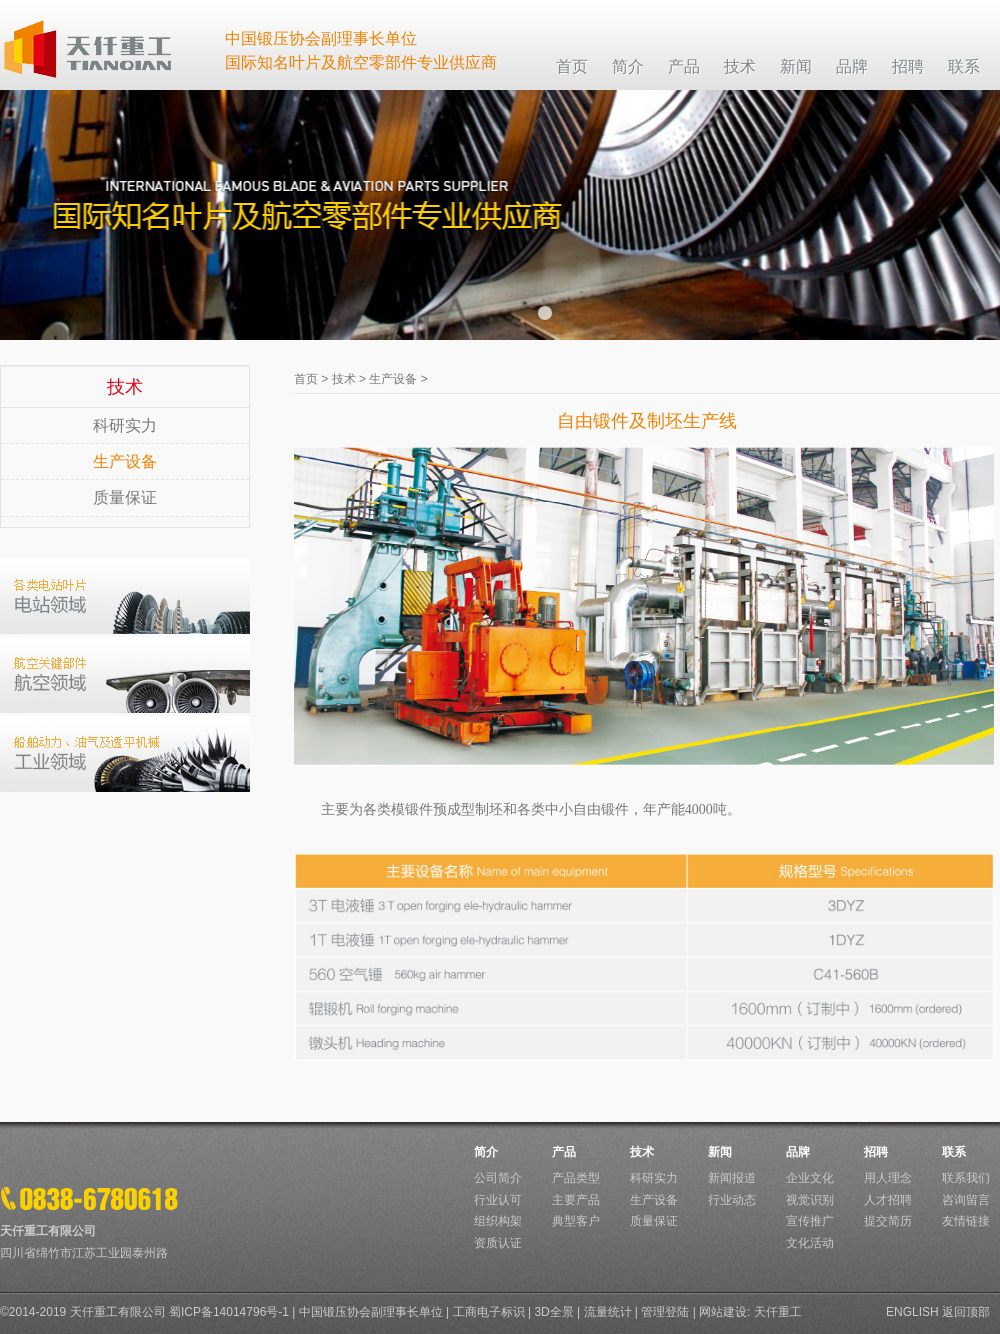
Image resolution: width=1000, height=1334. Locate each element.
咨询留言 (966, 1200)
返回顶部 (966, 1312)
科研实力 (125, 425)
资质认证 (498, 1243)
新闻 (720, 1152)
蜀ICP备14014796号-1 (229, 1312)
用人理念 (888, 1178)
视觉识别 (810, 1200)
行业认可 (498, 1200)
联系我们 (966, 1178)
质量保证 (125, 497)
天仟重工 (778, 1312)
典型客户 (576, 1221)
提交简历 (888, 1221)
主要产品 (576, 1200)
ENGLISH (912, 1312)
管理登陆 (665, 1312)
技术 (344, 379)
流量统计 (608, 1312)
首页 (306, 379)
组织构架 (498, 1221)
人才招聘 (888, 1200)
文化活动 (810, 1243)
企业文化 (810, 1178)
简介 (486, 1152)
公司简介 (498, 1178)
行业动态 (732, 1200)
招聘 (876, 1152)
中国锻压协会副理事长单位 (371, 1312)
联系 (954, 1152)
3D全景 (553, 1312)
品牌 (798, 1152)
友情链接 (966, 1221)
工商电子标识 (489, 1312)
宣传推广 (810, 1221)
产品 (564, 1152)
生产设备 (125, 461)
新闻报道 (732, 1178)
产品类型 (576, 1178)
